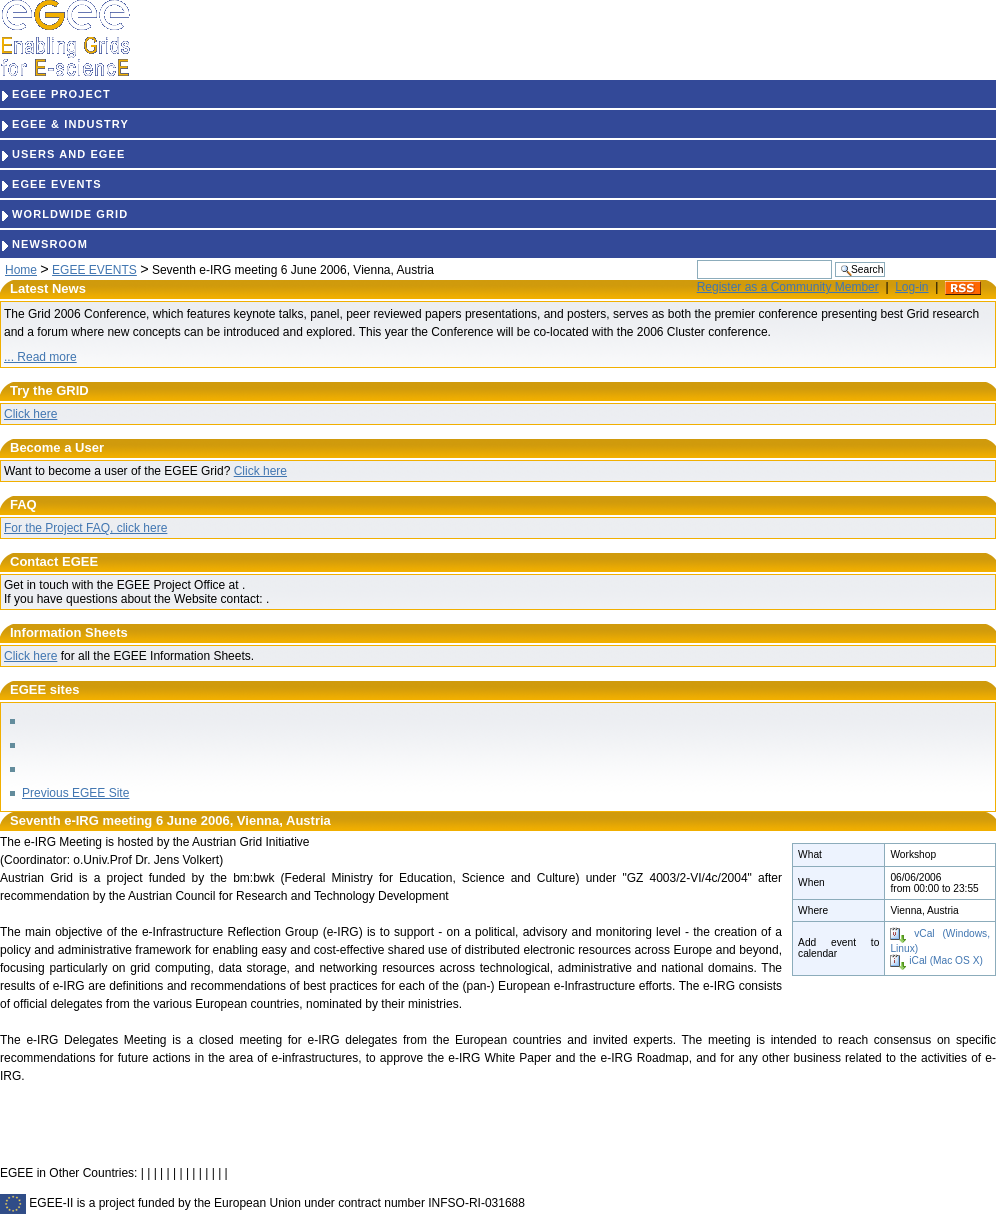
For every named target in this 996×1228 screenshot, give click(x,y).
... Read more (40, 357)
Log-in (911, 287)
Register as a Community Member (788, 287)
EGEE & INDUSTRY (64, 124)
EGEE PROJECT (55, 94)
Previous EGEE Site (75, 793)
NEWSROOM (44, 244)
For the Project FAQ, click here (85, 528)
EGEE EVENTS (51, 184)
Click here (30, 414)
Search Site (696, 259)
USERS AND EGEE (62, 154)
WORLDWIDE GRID (64, 214)
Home (21, 270)
